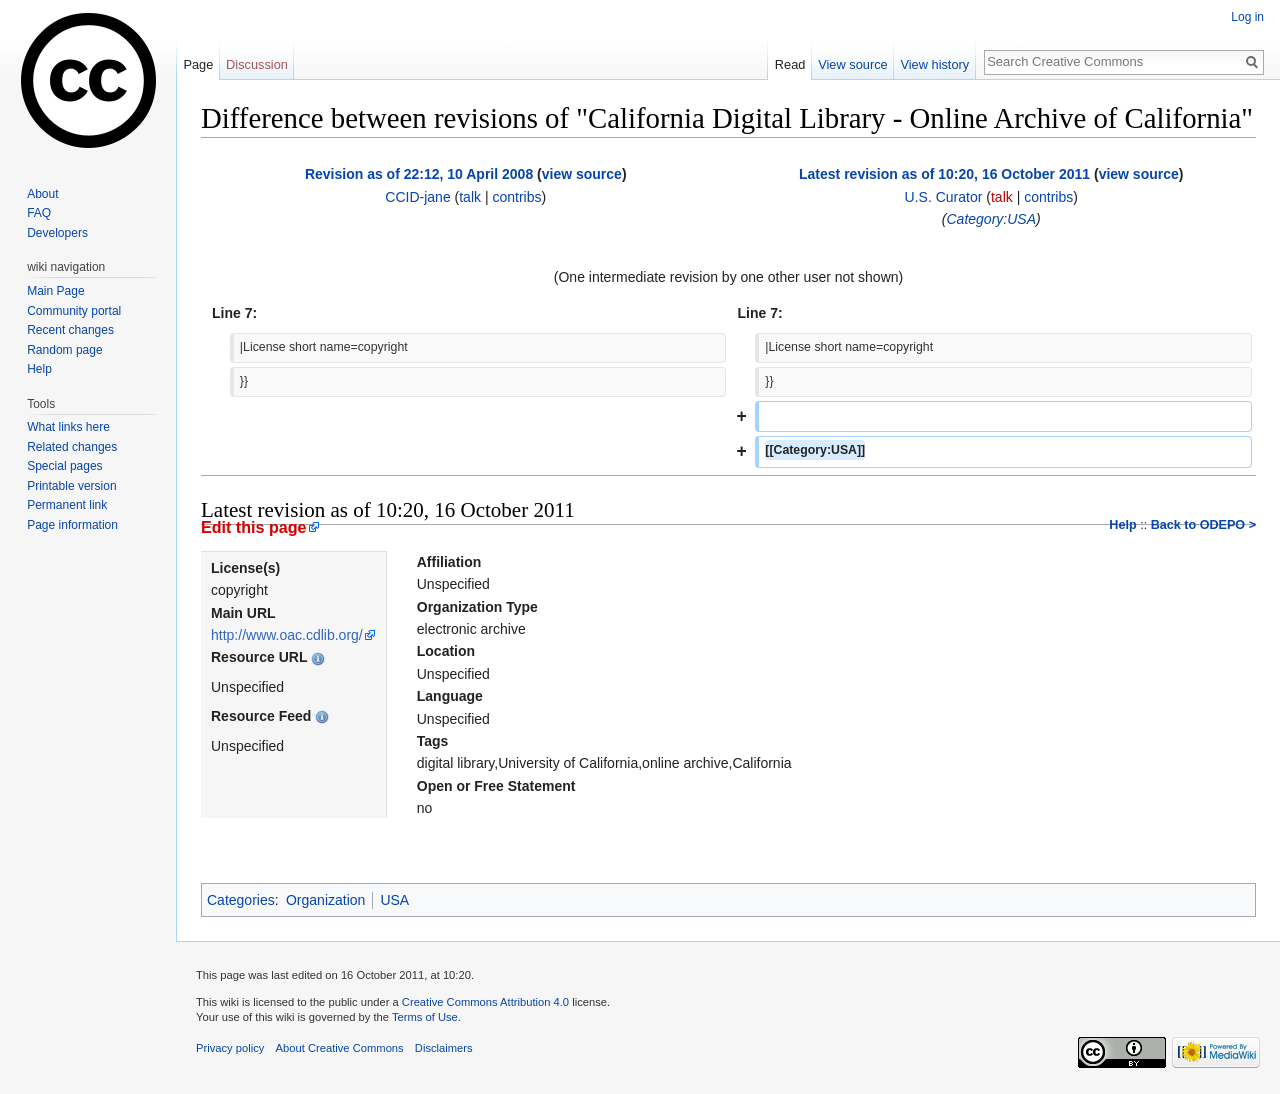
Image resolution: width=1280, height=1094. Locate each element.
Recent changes (70, 330)
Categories (241, 900)
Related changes (72, 447)
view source (582, 174)
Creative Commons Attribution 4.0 (485, 1002)
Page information (72, 525)
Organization (325, 900)
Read (790, 64)
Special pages (64, 466)
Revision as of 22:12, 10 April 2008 (419, 174)
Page (198, 64)
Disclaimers (444, 1048)
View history (934, 64)
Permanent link (67, 505)
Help (1122, 525)
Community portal (74, 311)
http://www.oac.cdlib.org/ (287, 635)
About (42, 194)
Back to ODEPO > (1203, 525)
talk (470, 197)
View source (852, 64)
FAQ (39, 213)
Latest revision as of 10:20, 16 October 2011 (944, 174)
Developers (57, 233)
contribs (516, 197)
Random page (64, 350)
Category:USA (991, 219)
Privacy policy (230, 1048)
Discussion (257, 64)
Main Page (55, 291)
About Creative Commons (340, 1048)
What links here (68, 427)
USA (394, 900)
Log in (1247, 17)
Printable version (71, 486)
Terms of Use (425, 1017)
